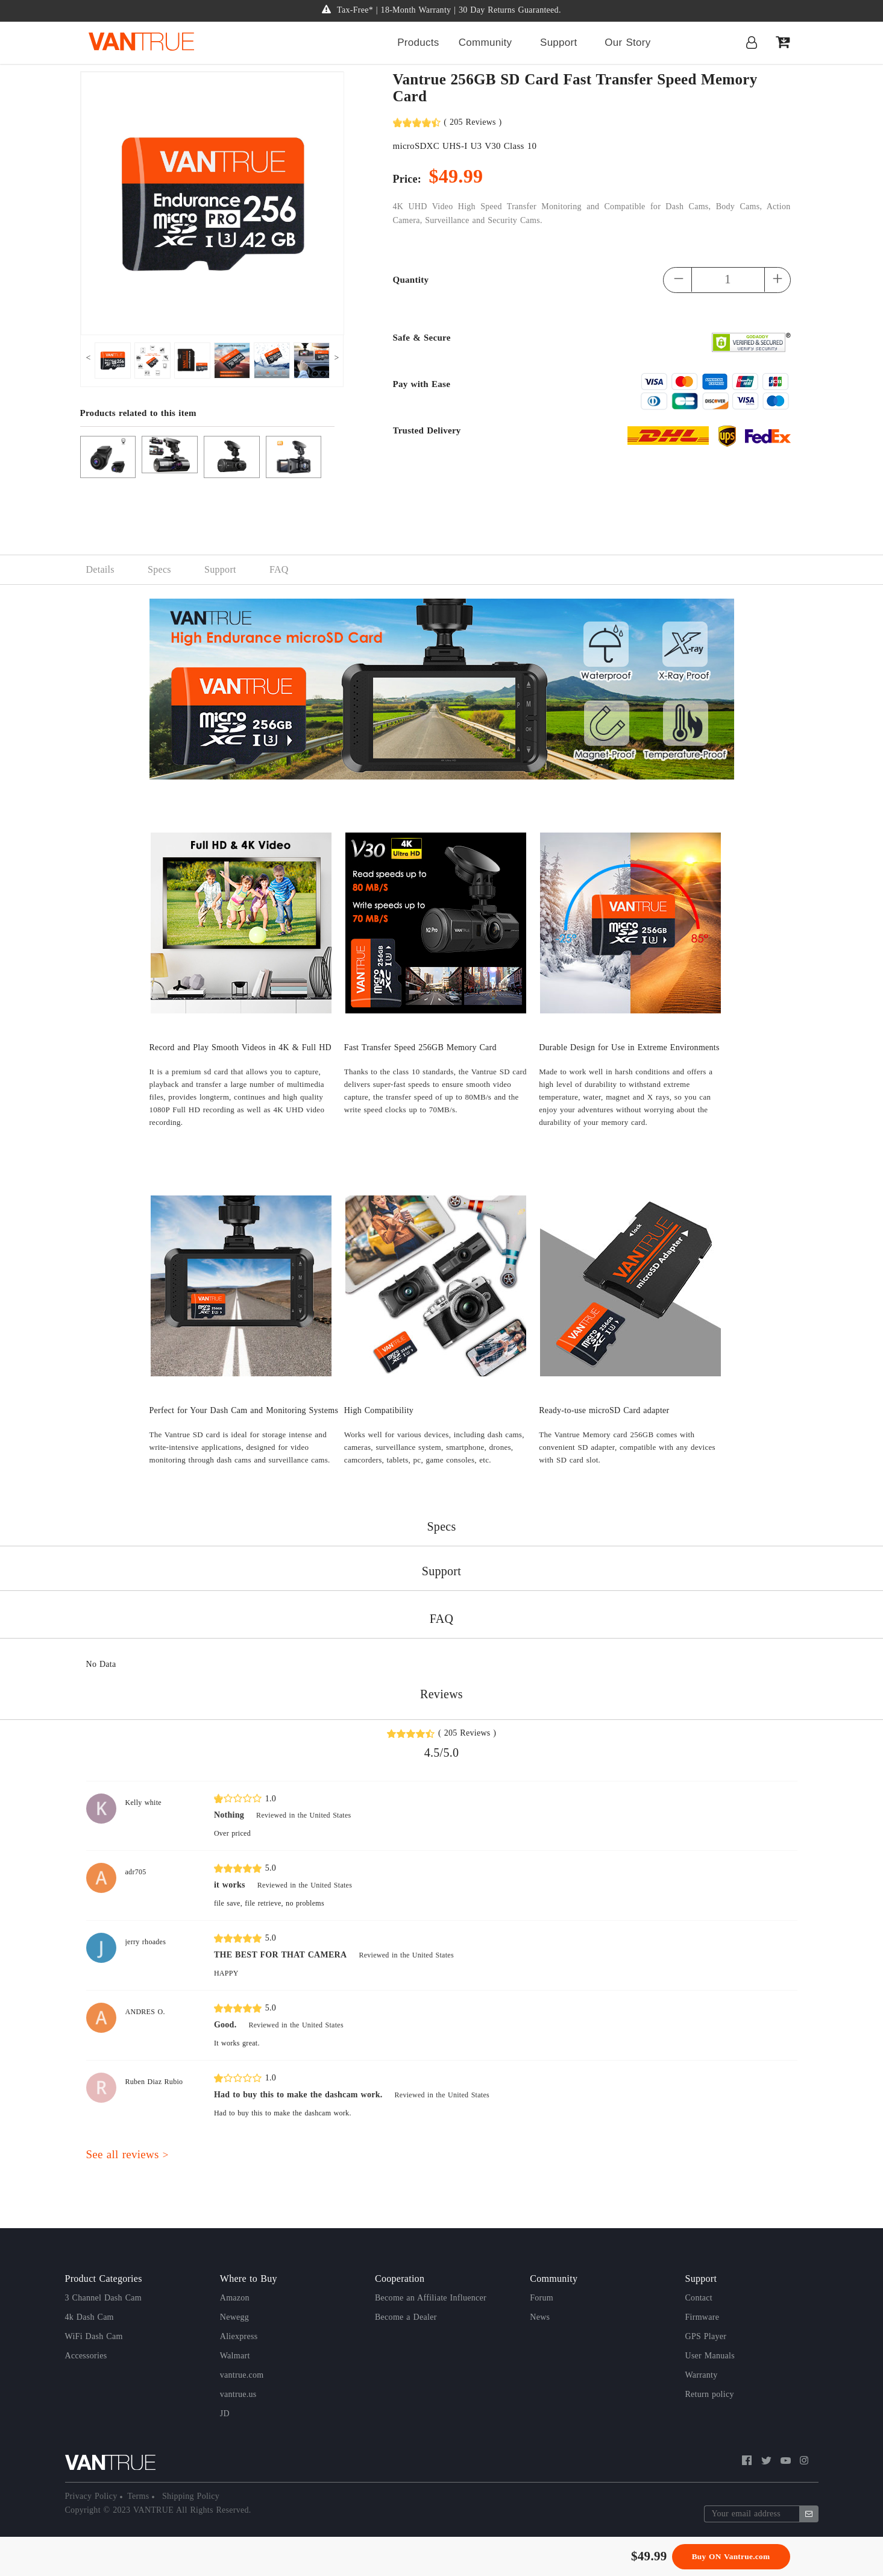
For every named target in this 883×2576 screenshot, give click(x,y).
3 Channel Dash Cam (103, 2297)
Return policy (709, 2394)
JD (225, 2413)
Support (220, 569)
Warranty (701, 2374)
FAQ (279, 569)
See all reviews (127, 2154)
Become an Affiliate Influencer (430, 2297)
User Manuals (710, 2355)
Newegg (234, 2317)
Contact (699, 2297)
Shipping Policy (189, 2496)
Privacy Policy (93, 2496)
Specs (159, 569)
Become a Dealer (406, 2317)
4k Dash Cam (89, 2317)
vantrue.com (242, 2374)
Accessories (86, 2355)
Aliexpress (239, 2336)
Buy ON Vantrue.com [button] (731, 2556)
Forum (541, 2297)
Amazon (235, 2297)
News (540, 2317)
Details (100, 569)
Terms (139, 2496)
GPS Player (706, 2336)
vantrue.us (238, 2394)
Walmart (235, 2355)
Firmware (702, 2317)
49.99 (652, 2556)
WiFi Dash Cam (94, 2336)
